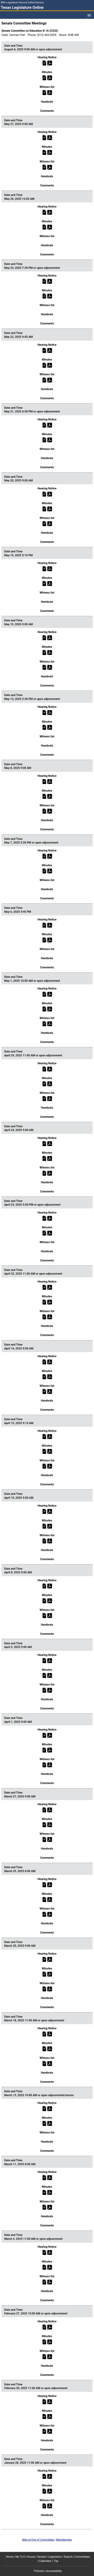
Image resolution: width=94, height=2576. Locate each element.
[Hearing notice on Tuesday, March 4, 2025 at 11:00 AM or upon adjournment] (44, 2252)
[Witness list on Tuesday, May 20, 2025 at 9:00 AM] (44, 523)
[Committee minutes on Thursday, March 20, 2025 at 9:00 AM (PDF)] (49, 1974)
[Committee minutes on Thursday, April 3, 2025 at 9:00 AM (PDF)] (49, 1675)
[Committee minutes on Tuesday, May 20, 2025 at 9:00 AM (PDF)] (49, 508)
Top (56, 2561)
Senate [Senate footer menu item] (41, 2556)
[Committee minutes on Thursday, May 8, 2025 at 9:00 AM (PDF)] (49, 796)
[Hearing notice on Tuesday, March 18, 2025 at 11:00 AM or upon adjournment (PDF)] (49, 2033)
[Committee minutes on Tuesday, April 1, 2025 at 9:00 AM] (44, 1749)
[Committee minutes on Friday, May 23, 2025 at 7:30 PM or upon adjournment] (44, 296)
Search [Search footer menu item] (68, 2556)
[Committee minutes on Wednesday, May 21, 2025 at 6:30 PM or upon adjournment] (44, 439)
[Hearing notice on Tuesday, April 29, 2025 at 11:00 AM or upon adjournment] (44, 1068)
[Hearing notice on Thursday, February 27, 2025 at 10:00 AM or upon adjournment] (44, 2327)
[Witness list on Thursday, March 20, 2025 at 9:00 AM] (44, 1988)
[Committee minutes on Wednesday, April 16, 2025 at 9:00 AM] (44, 1376)
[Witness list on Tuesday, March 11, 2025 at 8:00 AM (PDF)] (49, 2207)
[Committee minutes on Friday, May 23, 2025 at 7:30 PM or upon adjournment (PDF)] (49, 296)
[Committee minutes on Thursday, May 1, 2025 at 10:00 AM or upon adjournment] (44, 1009)
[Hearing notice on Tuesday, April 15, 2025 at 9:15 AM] (44, 1436)
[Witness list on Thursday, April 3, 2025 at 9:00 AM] (44, 1690)
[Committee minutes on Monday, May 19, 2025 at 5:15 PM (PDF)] (49, 583)
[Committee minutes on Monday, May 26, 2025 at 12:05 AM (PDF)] (49, 227)
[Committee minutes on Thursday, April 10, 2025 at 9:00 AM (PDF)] (49, 1526)
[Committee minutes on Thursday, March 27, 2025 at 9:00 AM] (44, 1824)
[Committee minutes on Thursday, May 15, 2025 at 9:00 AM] (44, 652)
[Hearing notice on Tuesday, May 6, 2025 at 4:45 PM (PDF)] (49, 925)
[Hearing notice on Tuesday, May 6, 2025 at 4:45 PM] (44, 925)
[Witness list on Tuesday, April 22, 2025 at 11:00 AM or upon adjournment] (44, 1316)
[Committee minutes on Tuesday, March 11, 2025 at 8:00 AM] (44, 2192)
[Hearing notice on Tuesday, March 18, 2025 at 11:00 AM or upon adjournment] (44, 2033)
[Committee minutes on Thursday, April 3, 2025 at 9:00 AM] (44, 1675)
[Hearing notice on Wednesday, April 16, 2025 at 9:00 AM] (44, 1362)
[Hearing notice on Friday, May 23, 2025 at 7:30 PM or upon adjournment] (44, 281)
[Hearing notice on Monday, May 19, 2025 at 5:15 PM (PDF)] (49, 568)
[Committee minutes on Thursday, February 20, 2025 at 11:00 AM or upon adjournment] (44, 2416)
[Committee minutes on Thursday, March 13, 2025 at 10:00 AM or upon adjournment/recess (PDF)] (49, 2123)
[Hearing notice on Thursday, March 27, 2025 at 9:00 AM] (44, 1810)
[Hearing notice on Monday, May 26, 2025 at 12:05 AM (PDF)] (49, 212)
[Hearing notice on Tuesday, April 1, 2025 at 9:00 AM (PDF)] (49, 1735)
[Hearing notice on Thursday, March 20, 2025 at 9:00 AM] (44, 1959)
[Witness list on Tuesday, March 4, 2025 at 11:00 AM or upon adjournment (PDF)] (49, 2281)
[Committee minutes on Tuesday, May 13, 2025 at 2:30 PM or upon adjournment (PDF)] (49, 727)
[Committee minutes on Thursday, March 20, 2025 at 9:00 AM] (44, 1974)
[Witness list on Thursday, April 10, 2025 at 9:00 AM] (44, 1540)
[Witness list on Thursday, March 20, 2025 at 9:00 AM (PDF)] (49, 1988)
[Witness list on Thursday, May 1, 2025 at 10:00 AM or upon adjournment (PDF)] (49, 1023)
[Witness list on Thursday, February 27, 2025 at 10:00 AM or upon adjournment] (44, 2356)
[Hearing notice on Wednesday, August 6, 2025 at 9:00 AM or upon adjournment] (44, 62)
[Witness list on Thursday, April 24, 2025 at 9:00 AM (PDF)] (49, 1173)
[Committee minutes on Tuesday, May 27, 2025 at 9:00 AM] (44, 152)
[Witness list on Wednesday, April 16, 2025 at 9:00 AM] (44, 1391)
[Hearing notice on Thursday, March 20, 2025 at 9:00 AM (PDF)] (49, 1959)
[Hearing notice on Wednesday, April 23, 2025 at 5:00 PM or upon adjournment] (44, 1218)
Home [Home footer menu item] (9, 2556)
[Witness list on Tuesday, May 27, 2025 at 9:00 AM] (44, 167)
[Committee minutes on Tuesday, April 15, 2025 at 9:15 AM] (44, 1451)
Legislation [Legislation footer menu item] (55, 2556)
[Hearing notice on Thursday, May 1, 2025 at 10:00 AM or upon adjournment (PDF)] (49, 994)
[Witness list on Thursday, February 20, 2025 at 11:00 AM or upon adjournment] (44, 2431)
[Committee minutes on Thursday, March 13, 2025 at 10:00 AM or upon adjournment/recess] (44, 2123)
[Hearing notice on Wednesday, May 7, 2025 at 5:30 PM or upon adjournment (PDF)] (49, 856)
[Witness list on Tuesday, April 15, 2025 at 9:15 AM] (44, 1466)
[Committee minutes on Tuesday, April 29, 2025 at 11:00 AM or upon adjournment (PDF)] (49, 1083)
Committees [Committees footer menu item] (82, 2556)
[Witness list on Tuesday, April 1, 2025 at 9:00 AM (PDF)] (49, 1764)
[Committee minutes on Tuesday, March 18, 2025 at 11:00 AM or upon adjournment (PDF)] (49, 2048)
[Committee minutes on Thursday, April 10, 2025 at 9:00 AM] (44, 1526)
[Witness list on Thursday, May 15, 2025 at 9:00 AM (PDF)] (49, 667)
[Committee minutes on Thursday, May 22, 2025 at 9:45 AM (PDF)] (49, 365)
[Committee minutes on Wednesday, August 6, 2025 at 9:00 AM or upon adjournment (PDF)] (49, 77)
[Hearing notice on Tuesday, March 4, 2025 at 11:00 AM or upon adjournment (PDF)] (49, 2252)
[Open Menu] (89, 15)
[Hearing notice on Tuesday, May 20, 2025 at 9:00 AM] (44, 494)
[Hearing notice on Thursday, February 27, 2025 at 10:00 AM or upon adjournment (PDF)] (49, 2327)
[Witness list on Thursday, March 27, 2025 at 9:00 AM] (44, 1839)
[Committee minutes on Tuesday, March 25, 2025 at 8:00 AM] (44, 1899)
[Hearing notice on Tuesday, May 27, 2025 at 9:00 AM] (44, 137)
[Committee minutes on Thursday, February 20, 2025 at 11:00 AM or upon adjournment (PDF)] (49, 2416)
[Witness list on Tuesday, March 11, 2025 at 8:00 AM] (44, 2207)
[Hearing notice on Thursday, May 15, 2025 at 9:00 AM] (44, 637)
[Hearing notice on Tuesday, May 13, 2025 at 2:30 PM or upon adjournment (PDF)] (49, 712)
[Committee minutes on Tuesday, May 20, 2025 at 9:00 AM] (44, 508)
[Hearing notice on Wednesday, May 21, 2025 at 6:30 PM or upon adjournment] (44, 425)
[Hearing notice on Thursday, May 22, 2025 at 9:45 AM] (44, 350)
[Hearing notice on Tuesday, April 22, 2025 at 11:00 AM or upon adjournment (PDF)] (49, 1287)
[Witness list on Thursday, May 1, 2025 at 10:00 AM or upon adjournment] (44, 1023)
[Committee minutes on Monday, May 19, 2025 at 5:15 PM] (44, 583)
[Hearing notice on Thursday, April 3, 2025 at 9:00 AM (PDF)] (49, 1660)
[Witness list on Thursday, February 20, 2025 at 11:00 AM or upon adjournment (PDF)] (49, 2431)
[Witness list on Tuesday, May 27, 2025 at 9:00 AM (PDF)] (49, 167)
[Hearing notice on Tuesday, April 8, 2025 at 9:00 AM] (44, 1585)
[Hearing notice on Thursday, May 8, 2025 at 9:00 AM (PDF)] (49, 781)
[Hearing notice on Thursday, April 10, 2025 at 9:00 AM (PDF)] (49, 1511)
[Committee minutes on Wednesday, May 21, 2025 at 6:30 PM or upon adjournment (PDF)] (49, 439)
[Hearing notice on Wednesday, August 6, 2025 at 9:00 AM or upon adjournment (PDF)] (49, 62)
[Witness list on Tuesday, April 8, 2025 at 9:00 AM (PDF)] (49, 1615)
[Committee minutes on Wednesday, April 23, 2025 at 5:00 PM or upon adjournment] (44, 1232)
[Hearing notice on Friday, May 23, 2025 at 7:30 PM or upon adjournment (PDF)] (49, 281)
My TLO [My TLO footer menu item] (20, 2556)
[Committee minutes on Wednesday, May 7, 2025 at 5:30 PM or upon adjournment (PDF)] (49, 870)
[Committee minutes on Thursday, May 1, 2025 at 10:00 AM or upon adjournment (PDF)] (49, 1009)
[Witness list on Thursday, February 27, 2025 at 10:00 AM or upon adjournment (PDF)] (49, 2356)
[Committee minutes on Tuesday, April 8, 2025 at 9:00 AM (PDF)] (49, 1600)
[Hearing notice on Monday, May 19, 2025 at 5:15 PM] (44, 568)
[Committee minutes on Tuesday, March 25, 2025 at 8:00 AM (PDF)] (49, 1899)
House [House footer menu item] (31, 2556)
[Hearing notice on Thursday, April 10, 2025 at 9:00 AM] (44, 1511)
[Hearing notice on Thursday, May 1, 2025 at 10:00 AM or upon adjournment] (44, 994)
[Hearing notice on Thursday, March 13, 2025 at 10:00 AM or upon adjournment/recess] (44, 2108)
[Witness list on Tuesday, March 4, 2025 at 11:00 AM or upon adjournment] (44, 2281)
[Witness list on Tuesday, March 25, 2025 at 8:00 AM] (44, 1914)
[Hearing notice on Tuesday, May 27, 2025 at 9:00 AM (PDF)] (49, 137)
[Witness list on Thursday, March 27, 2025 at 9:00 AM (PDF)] (49, 1839)
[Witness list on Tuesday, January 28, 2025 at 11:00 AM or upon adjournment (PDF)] (49, 2505)
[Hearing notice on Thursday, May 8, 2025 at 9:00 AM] (44, 781)
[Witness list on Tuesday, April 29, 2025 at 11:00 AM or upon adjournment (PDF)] (49, 1098)
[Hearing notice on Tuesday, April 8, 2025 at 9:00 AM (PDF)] (49, 1585)
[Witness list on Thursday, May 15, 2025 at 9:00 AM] (44, 667)
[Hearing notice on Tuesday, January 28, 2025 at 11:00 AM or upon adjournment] (44, 2476)
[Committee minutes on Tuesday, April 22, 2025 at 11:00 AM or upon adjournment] (44, 1301)
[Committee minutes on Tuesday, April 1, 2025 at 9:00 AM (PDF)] (49, 1749)
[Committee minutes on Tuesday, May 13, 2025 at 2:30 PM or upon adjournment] (44, 727)
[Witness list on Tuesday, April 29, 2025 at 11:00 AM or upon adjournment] (44, 1098)
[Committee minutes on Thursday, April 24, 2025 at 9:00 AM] (44, 1158)
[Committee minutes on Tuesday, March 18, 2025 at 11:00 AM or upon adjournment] (44, 2048)
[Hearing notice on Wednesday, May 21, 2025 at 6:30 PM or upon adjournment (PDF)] (49, 425)
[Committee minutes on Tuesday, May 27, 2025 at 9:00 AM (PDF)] (49, 152)
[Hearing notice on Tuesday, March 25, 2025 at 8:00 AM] (44, 1884)
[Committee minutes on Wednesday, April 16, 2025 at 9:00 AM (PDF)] (49, 1376)
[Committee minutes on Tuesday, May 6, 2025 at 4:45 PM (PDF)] (49, 939)
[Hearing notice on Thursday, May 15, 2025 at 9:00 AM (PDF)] (49, 637)
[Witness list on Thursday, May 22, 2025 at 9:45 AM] (44, 379)
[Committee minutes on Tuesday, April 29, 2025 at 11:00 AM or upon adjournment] (44, 1083)
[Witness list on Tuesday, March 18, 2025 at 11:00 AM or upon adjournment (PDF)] (49, 2063)
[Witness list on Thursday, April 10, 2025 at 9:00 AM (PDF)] (49, 1540)
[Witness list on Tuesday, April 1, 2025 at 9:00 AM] (44, 1764)
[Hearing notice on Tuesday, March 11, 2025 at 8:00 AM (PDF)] (49, 2177)
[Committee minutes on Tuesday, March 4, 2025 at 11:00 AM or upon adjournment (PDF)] (49, 2267)
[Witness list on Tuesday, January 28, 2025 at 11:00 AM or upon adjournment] (44, 2505)
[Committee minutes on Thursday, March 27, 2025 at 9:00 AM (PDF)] (49, 1824)
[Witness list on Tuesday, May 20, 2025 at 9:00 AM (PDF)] (49, 523)
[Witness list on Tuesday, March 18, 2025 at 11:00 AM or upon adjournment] (44, 2063)
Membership (64, 2539)
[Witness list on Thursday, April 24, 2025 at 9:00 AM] (44, 1173)
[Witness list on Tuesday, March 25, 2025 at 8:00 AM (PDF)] (49, 1914)
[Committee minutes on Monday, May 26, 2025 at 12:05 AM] (44, 227)
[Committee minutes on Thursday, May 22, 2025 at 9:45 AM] (44, 365)
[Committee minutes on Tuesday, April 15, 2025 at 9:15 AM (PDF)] (49, 1451)
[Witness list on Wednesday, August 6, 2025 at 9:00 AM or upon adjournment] (44, 92)
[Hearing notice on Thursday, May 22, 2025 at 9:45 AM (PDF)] (49, 350)
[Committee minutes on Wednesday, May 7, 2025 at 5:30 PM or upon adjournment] (44, 870)
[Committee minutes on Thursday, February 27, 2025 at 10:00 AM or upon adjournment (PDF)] (49, 2341)
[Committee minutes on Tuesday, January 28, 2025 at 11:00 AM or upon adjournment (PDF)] (49, 2491)
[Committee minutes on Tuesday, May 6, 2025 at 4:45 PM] (44, 939)
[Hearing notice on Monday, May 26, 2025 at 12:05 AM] (44, 212)
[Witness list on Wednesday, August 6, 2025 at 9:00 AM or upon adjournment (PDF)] (49, 92)
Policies (39, 2571)
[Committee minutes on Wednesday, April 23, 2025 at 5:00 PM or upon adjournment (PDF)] (49, 1232)
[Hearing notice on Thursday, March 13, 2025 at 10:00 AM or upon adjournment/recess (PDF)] (49, 2108)
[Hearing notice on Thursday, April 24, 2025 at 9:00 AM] (44, 1143)
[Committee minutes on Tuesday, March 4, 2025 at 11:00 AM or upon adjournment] (44, 2267)
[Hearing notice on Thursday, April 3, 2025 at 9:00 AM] (44, 1660)
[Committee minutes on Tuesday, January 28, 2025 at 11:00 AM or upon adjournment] (44, 2491)
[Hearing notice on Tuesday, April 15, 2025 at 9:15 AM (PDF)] (49, 1436)
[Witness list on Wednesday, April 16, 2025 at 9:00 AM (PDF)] (49, 1391)
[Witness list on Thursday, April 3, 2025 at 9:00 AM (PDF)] (49, 1690)
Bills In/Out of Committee (38, 2539)
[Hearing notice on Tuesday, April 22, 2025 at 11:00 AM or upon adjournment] (44, 1287)
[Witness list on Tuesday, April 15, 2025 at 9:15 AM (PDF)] (49, 1466)
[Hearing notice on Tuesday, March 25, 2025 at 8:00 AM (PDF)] (49, 1884)
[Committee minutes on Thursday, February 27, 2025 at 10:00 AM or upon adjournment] (44, 2341)
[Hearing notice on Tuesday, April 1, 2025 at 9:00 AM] (44, 1735)
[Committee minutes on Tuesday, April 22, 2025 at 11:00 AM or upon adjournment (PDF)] (49, 1301)
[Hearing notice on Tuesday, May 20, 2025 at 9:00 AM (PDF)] (49, 494)
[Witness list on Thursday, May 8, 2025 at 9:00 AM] (44, 811)
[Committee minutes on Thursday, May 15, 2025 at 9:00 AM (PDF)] (49, 652)
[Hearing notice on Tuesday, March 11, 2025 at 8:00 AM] (44, 2177)
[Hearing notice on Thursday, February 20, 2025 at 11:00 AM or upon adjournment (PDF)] (49, 2401)
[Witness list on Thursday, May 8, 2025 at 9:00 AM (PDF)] (49, 811)
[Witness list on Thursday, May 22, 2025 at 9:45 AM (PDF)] (49, 379)
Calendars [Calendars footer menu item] (45, 2561)
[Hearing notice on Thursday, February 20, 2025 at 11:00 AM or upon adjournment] (44, 2401)
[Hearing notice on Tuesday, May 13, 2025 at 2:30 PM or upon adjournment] (44, 712)
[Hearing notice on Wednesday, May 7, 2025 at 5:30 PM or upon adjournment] (44, 856)
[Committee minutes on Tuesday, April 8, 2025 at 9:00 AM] (44, 1600)
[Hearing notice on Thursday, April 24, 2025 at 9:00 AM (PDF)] (49, 1143)
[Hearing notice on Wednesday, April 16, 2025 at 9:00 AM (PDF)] (49, 1362)
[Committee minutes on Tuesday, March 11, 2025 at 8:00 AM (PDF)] (49, 2192)
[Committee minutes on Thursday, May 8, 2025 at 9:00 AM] (44, 796)
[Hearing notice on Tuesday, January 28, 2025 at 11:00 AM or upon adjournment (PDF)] (49, 2476)
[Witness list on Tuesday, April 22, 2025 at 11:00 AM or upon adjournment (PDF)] (49, 1316)
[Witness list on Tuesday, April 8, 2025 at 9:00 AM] (44, 1615)
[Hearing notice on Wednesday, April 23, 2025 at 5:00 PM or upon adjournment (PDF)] (49, 1218)
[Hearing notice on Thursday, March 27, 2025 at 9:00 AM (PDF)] (49, 1810)
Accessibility (54, 2571)
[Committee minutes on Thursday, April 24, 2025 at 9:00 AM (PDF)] (49, 1158)
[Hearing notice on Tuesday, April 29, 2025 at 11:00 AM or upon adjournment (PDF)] (49, 1068)
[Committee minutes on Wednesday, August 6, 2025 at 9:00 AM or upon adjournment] (44, 77)
